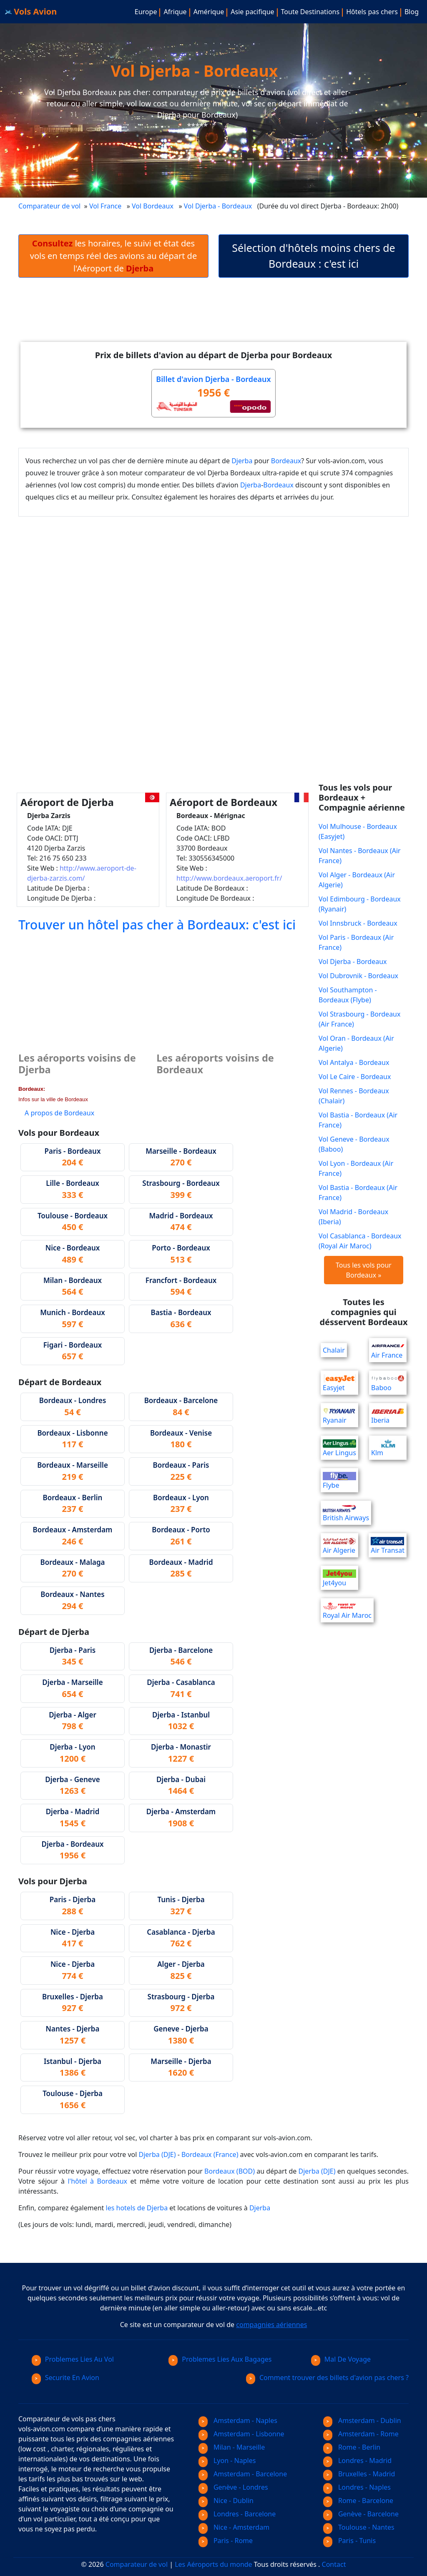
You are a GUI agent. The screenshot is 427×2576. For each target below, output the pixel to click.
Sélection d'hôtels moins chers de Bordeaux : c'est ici (313, 256)
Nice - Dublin (226, 2500)
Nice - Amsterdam (233, 2527)
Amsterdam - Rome (361, 2433)
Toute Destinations (310, 11)
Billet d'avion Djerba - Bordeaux (213, 379)
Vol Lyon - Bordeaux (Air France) (356, 1168)
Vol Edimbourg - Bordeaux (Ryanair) (360, 904)
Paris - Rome (225, 2540)
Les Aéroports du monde (213, 2564)
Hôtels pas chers (372, 11)
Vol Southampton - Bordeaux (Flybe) (348, 994)
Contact (334, 2564)
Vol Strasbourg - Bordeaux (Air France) (359, 1019)
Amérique (208, 11)
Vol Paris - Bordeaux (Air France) (356, 942)
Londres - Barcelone (237, 2513)
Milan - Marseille (231, 2447)
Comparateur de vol (49, 206)
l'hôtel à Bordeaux (97, 2181)
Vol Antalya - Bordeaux (354, 1062)
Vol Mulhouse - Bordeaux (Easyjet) (358, 831)
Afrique (174, 11)
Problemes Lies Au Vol (73, 2359)
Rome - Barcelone (358, 2500)
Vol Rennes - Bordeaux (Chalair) (354, 1095)
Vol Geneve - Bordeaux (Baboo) (354, 1144)
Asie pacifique (252, 11)
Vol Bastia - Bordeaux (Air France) (358, 1120)
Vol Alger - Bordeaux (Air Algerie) (357, 879)
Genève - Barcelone (361, 2513)
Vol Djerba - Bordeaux (219, 206)
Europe (146, 11)
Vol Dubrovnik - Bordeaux (358, 975)
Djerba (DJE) (157, 2154)
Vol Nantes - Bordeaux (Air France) (360, 855)
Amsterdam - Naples (237, 2420)
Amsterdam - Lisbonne (241, 2433)
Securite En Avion (65, 2377)
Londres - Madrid (357, 2460)
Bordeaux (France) (209, 2154)
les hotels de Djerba (137, 2207)
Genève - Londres (233, 2487)
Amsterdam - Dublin (362, 2420)
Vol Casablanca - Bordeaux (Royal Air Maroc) (360, 1240)
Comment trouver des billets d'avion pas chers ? (327, 2377)
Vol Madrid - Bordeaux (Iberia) (353, 1216)
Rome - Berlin (351, 2447)
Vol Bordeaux (152, 206)
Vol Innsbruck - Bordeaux (358, 923)
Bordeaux (286, 460)
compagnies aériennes (271, 2324)
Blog (411, 11)
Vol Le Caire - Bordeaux (355, 1076)
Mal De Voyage (341, 2359)
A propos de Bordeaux (59, 1112)
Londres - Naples (357, 2487)
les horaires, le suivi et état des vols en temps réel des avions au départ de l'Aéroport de (113, 256)
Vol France (105, 206)
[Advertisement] (213, 316)
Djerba (241, 460)
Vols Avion (31, 11)
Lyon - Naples (227, 2460)
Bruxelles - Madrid (359, 2473)
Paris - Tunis (349, 2540)
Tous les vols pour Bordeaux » (364, 1270)
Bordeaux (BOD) (229, 2171)
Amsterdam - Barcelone (242, 2473)
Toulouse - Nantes (358, 2527)
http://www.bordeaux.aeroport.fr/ (229, 878)
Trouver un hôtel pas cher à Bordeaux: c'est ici (157, 924)
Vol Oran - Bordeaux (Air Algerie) (356, 1043)
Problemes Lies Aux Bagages (219, 2359)
